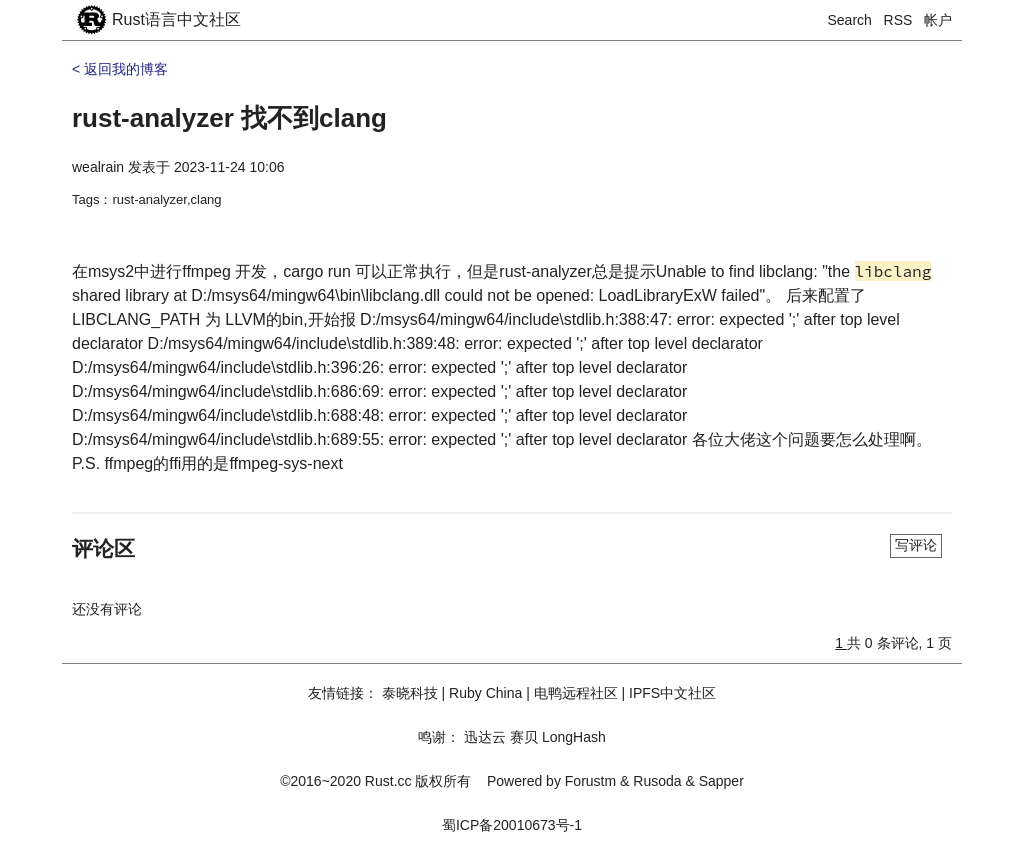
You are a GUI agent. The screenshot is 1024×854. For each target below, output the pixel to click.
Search (850, 20)
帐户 (938, 20)
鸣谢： (439, 737)
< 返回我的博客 (120, 69)
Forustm (590, 781)
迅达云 (485, 737)
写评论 (916, 545)
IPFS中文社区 (672, 693)
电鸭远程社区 (576, 693)
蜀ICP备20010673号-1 (512, 825)
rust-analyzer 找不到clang (229, 118)
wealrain (98, 167)
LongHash (574, 737)
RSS (898, 20)
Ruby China (485, 693)
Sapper (721, 781)
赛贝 (524, 737)
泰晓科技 (410, 693)
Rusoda (657, 781)
